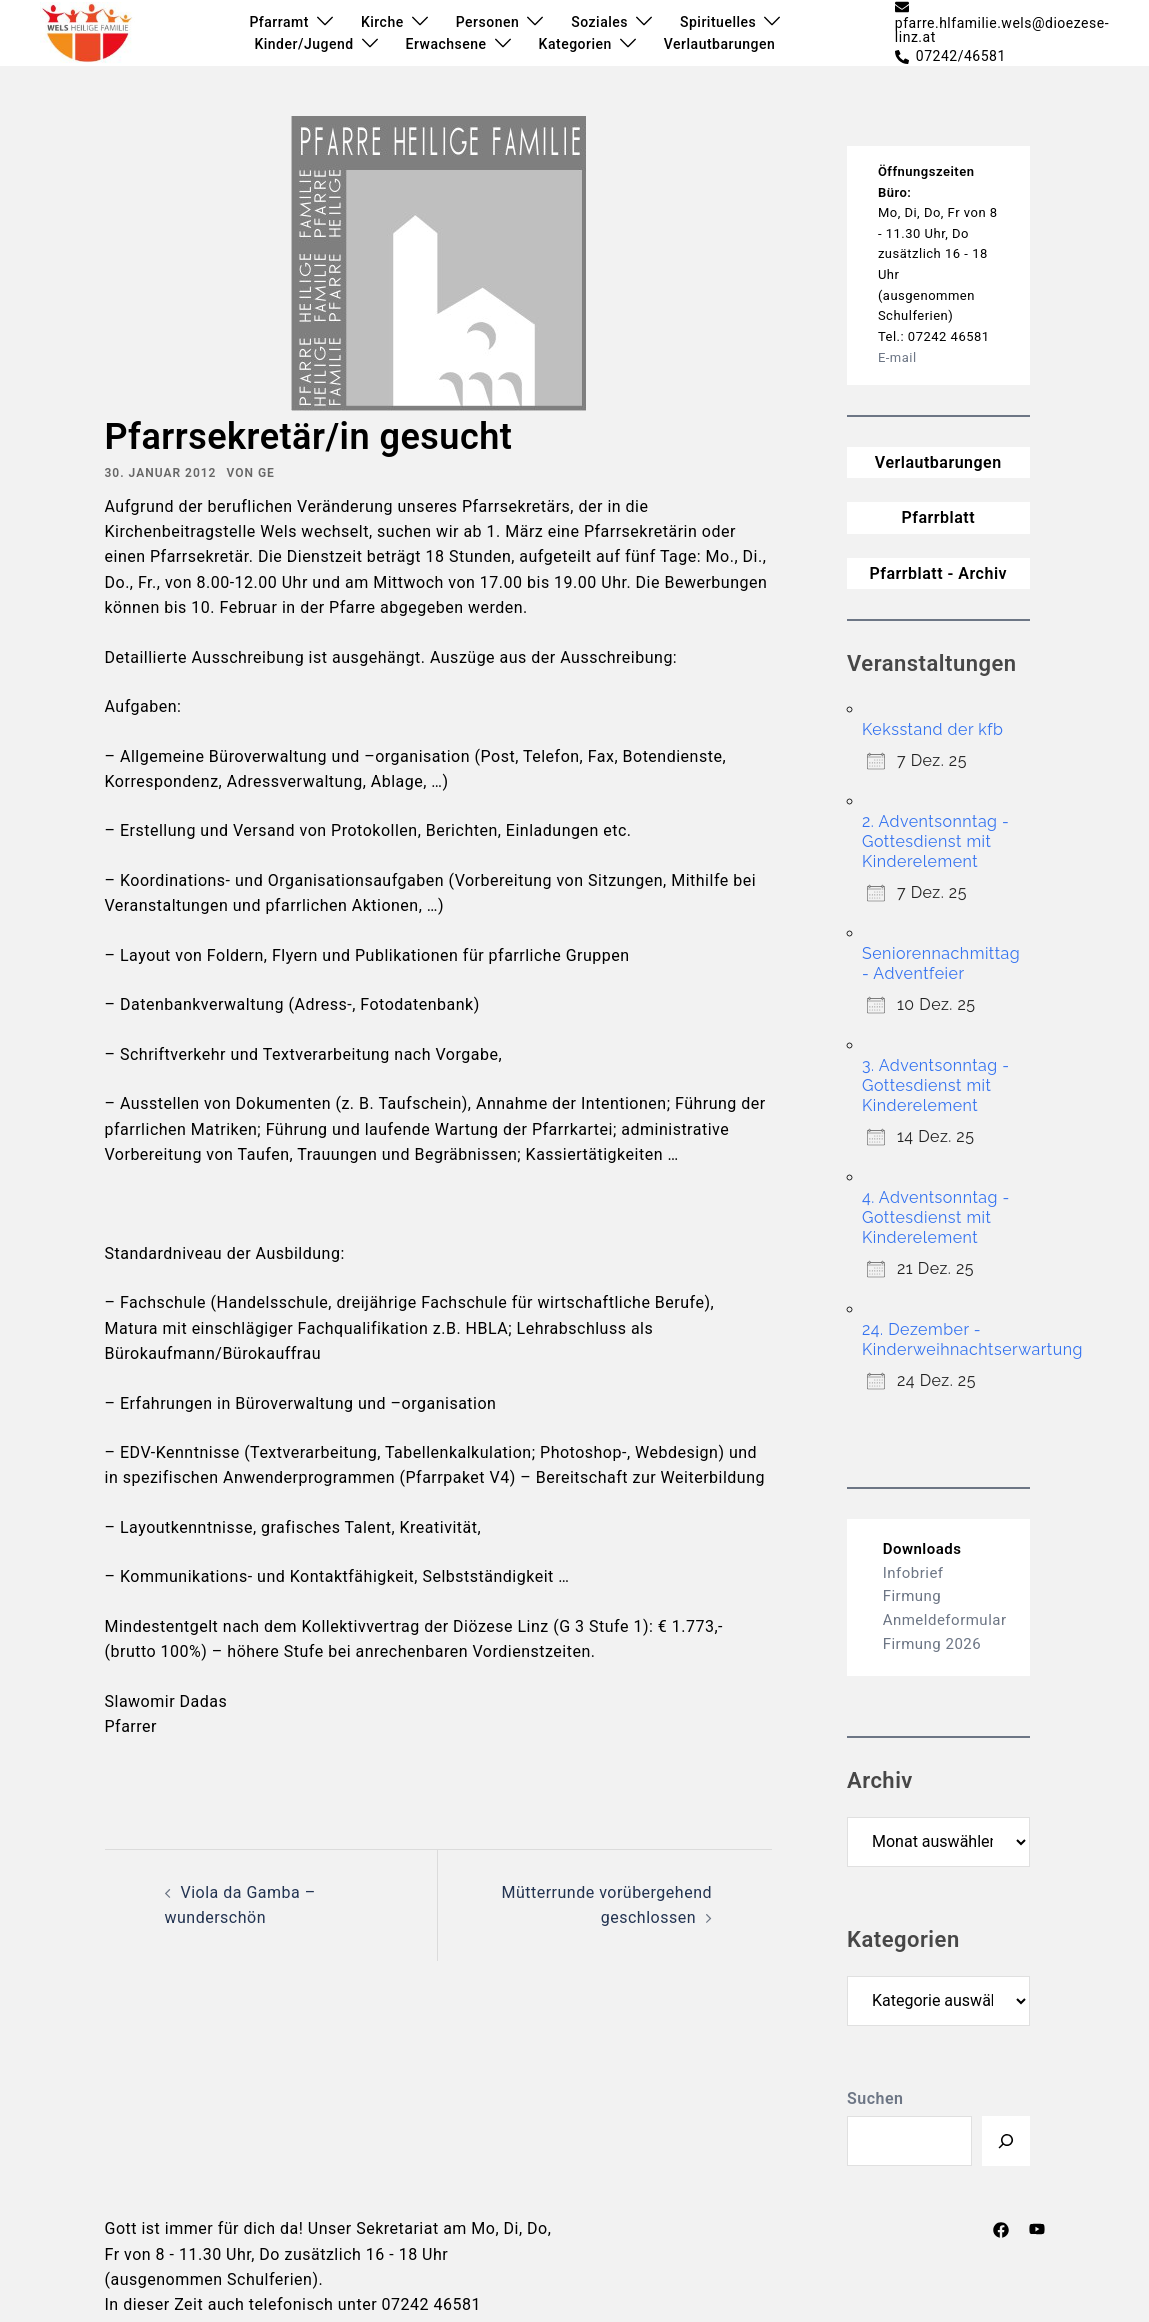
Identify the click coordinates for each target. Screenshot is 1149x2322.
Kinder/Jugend (303, 44)
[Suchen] (1006, 2141)
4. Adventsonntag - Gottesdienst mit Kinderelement (936, 1217)
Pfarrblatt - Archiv (938, 573)
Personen (488, 22)
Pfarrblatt (938, 517)
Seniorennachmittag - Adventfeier (941, 963)
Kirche (382, 22)
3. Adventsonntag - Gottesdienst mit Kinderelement (936, 1085)
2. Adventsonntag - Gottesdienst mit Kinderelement (935, 841)
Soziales (599, 22)
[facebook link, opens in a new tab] (1001, 2228)
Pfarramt (278, 22)
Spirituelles (718, 22)
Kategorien (575, 44)
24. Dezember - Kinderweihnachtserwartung (972, 1339)
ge (266, 473)
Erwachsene (446, 44)
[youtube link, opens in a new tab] (1037, 2228)
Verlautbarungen (719, 44)
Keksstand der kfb (932, 729)
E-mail (897, 357)
